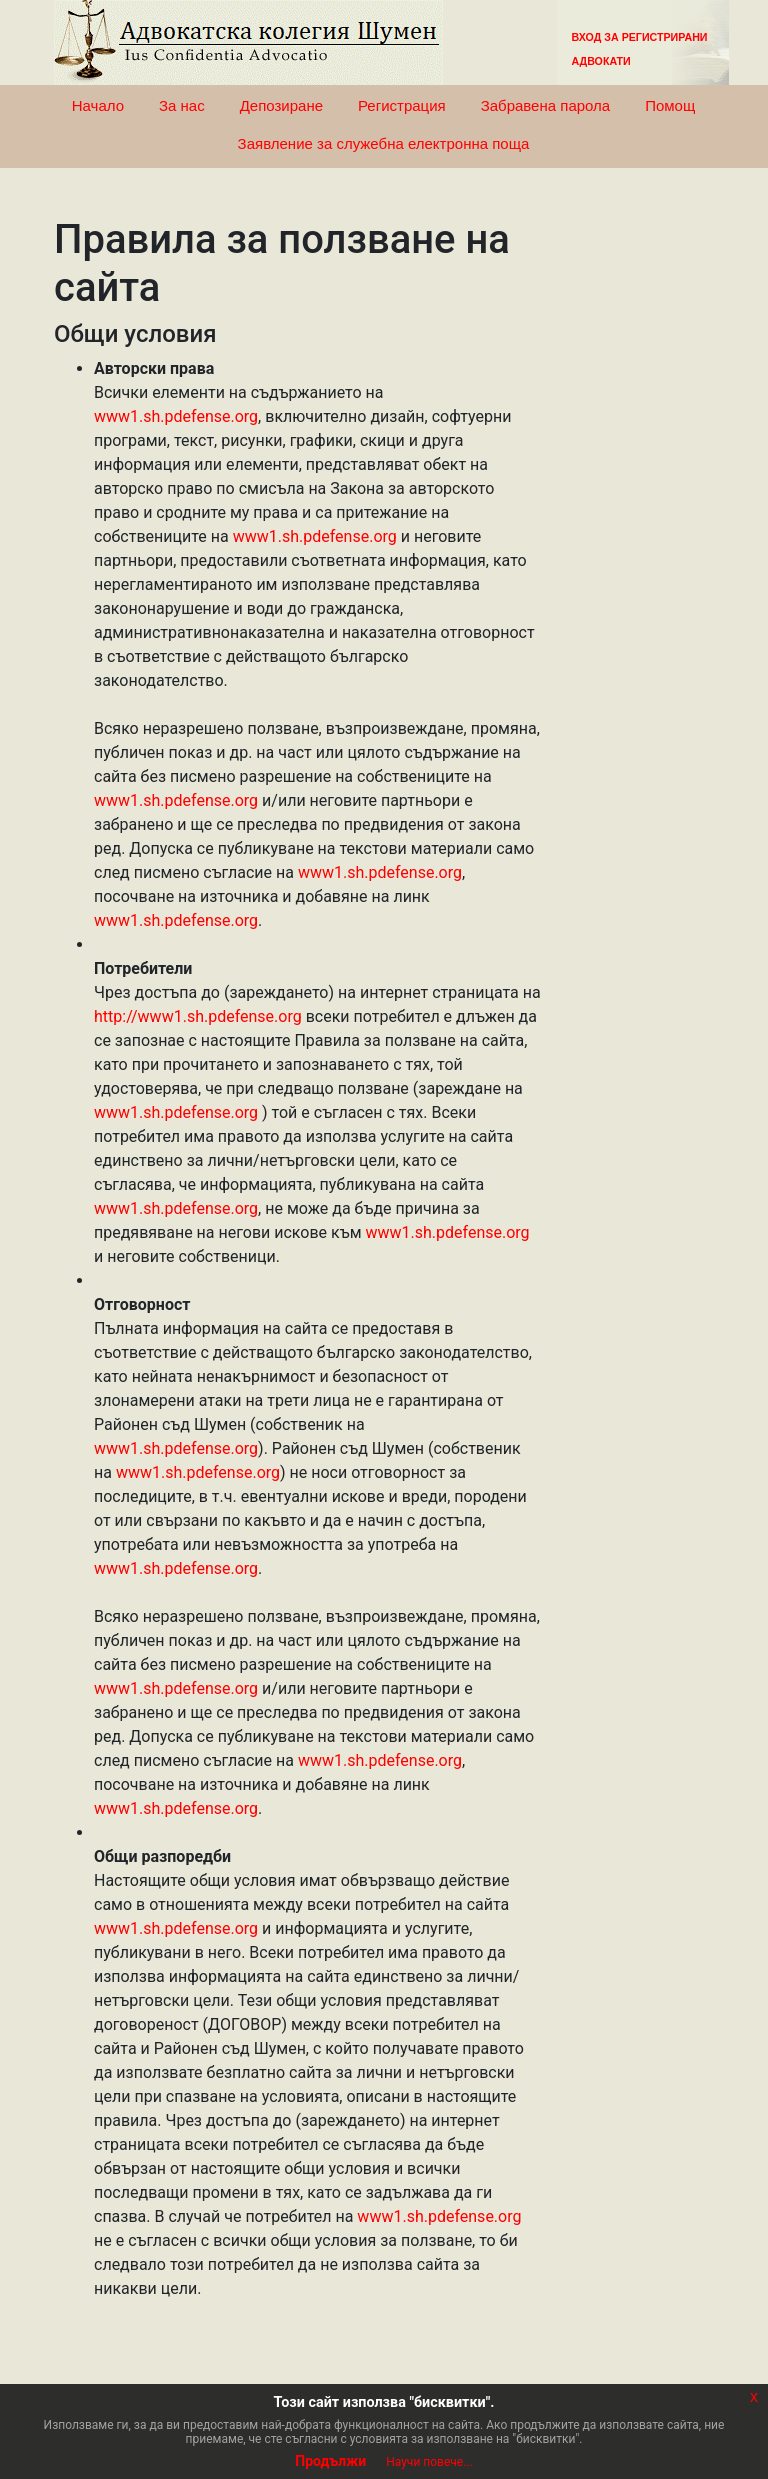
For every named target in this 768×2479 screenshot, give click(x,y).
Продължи (330, 2461)
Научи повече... (429, 2462)
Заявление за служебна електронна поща (384, 143)
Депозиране (281, 105)
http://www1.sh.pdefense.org (198, 1016)
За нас (182, 105)
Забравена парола (546, 105)
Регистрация (402, 105)
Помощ (670, 105)
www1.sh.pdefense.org (176, 416)
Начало (98, 105)
